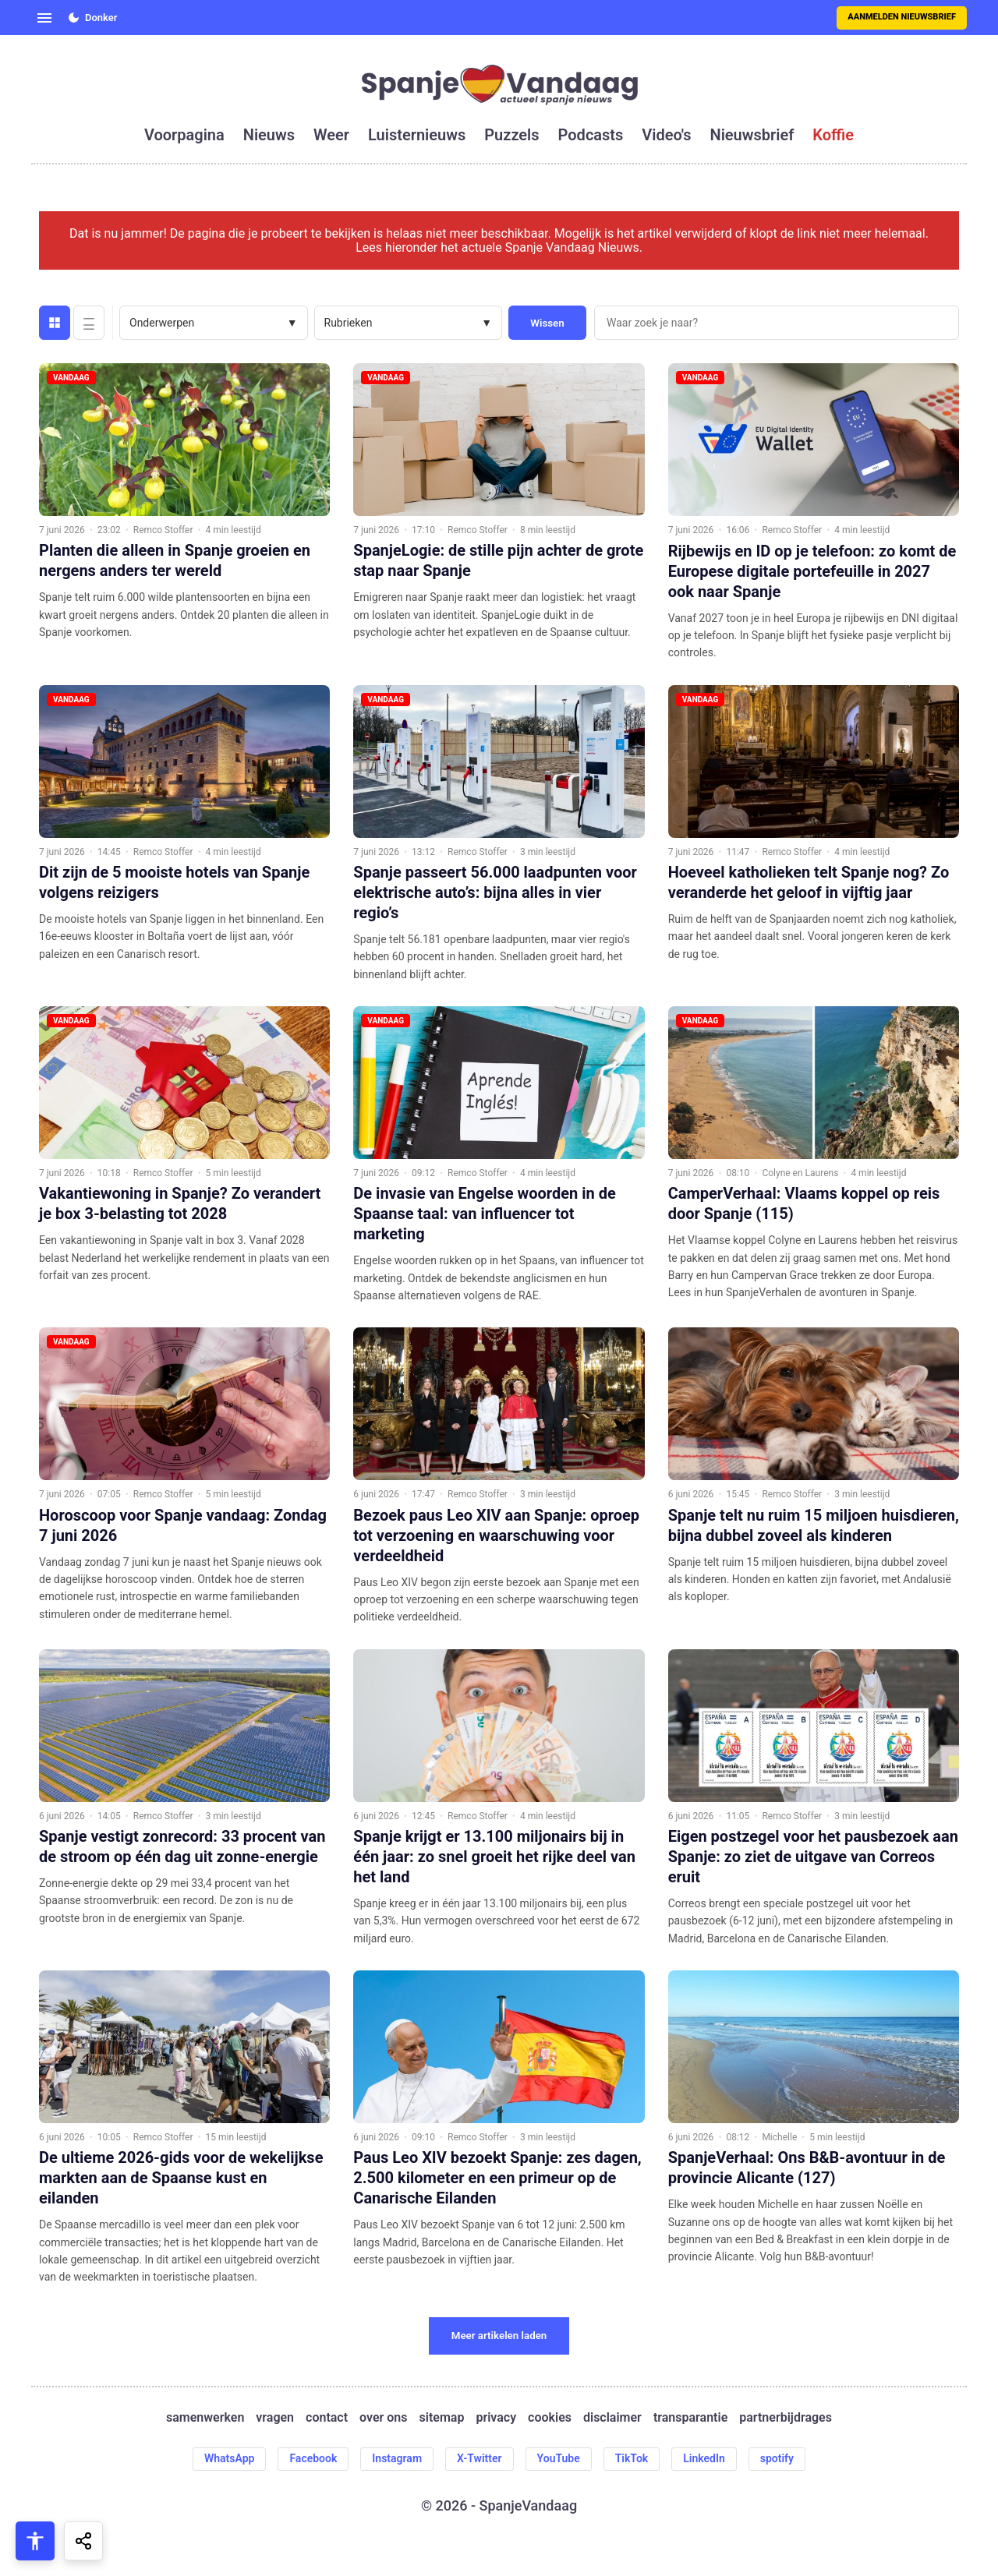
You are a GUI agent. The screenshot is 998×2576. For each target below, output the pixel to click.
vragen (275, 2418)
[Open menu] (44, 18)
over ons (383, 2418)
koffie (833, 134)
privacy (496, 2418)
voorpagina (184, 134)
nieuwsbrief (752, 134)
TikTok (632, 2458)
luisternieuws (416, 134)
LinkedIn (704, 2458)
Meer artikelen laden (499, 2335)
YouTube (558, 2458)
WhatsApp (229, 2458)
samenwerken (205, 2418)
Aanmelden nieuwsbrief (902, 17)
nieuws (269, 134)
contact (327, 2418)
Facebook (313, 2458)
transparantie (690, 2418)
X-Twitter (479, 2458)
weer (331, 134)
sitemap (442, 2418)
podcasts (591, 134)
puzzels (511, 134)
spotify (777, 2458)
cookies (550, 2418)
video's (666, 134)
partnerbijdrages (785, 2418)
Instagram (397, 2458)
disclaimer (612, 2418)
